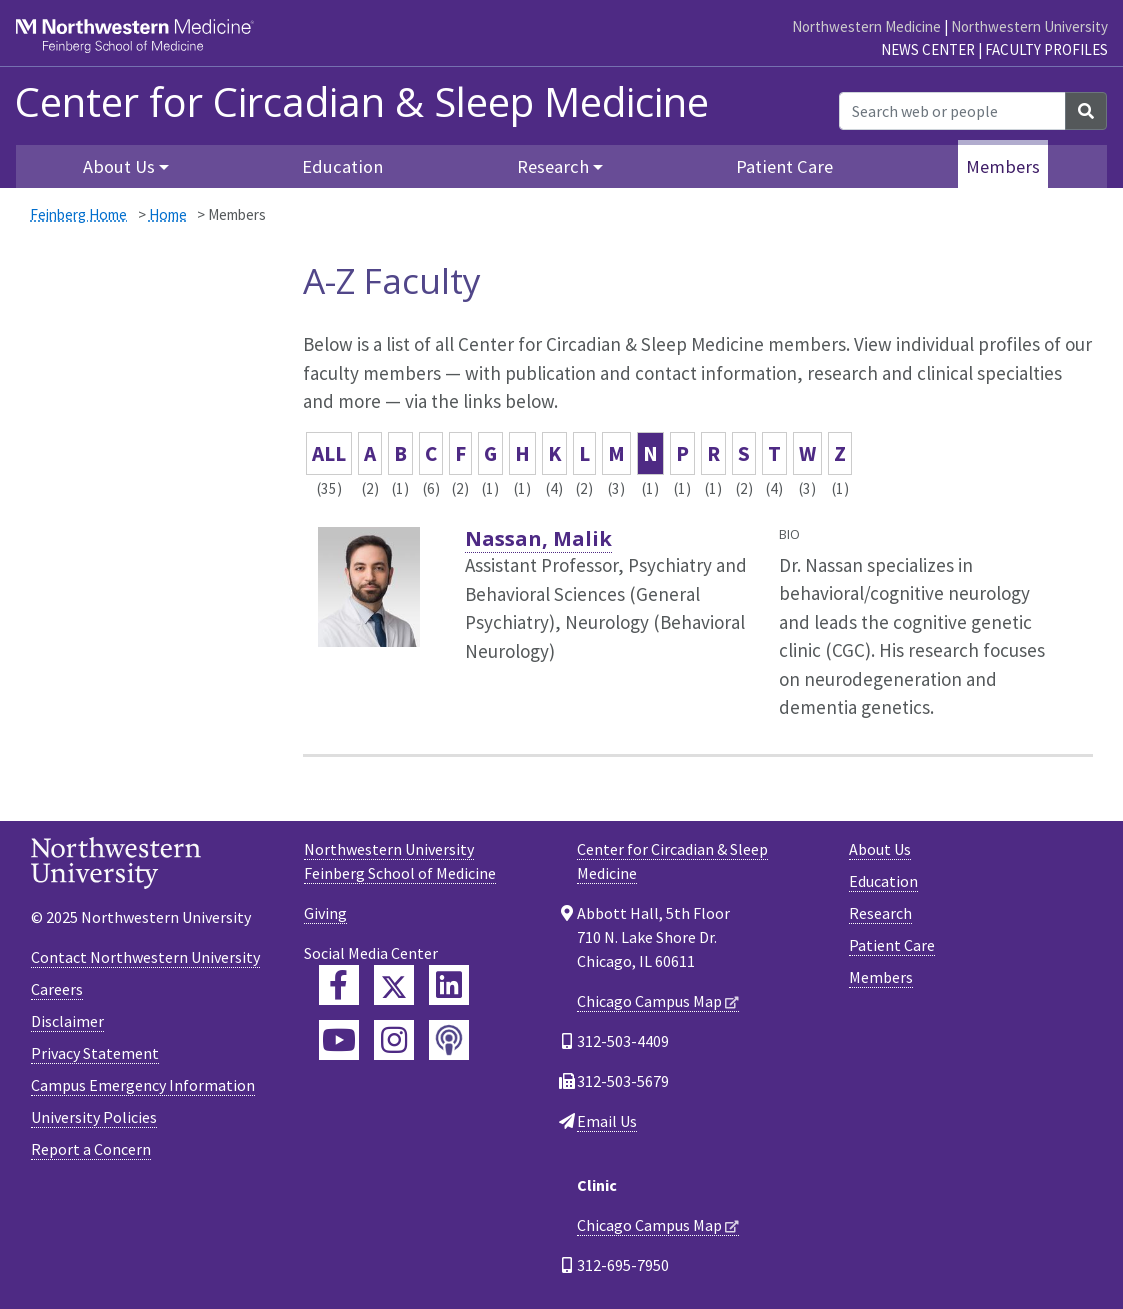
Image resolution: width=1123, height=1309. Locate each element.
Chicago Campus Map (649, 1001)
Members (1003, 166)
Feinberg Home (78, 214)
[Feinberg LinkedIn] (449, 985)
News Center (928, 49)
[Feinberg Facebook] (339, 985)
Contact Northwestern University (145, 957)
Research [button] (553, 166)
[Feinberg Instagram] (394, 1040)
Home (168, 214)
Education (342, 166)
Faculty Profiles (1046, 49)
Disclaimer (67, 1021)
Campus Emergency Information (143, 1085)
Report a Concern (91, 1149)
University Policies (94, 1117)
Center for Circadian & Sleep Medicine (362, 102)
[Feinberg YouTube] (339, 1040)
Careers (57, 989)
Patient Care (784, 166)
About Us (880, 849)
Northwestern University (1029, 26)
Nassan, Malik (538, 538)
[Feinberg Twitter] (394, 985)
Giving (325, 913)
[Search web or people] (952, 111)
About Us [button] (119, 166)
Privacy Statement (95, 1053)
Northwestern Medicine (866, 26)
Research (880, 913)
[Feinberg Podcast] (449, 1040)
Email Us (607, 1121)
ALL (329, 453)
